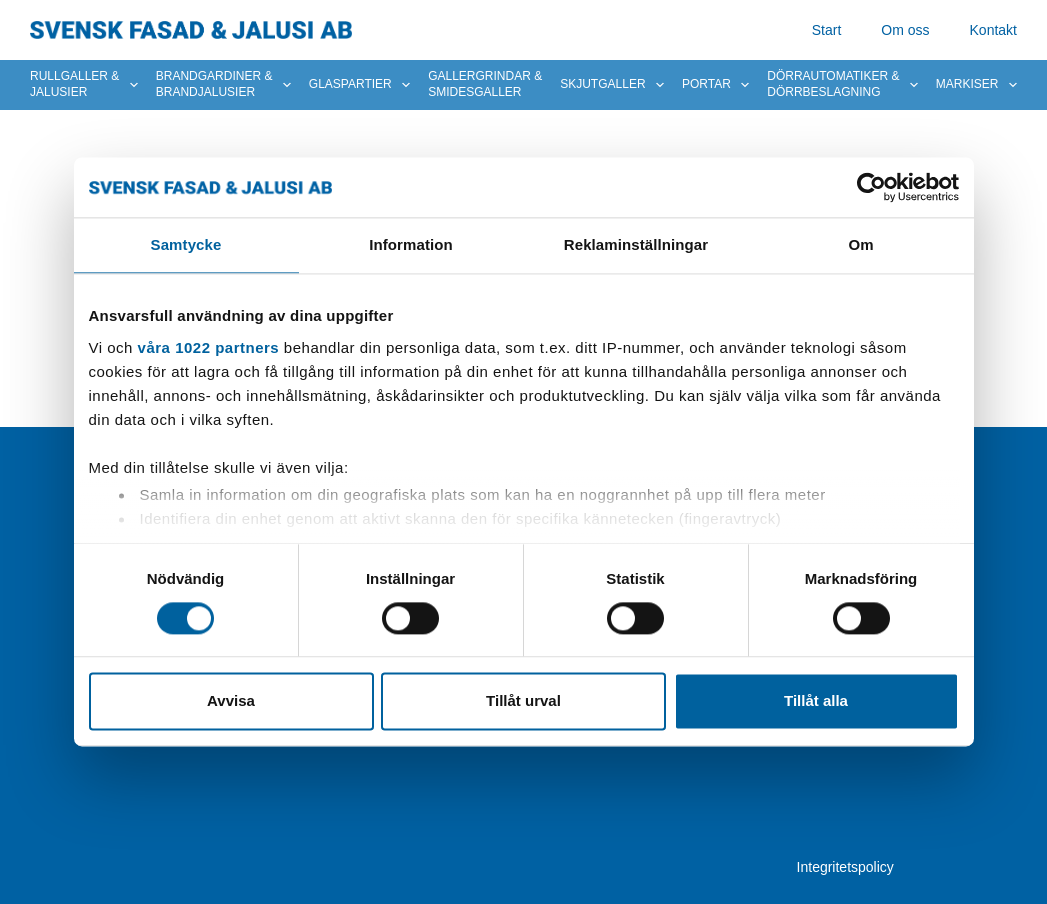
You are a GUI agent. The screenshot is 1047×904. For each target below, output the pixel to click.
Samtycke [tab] (186, 244)
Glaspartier (359, 85)
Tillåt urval (523, 701)
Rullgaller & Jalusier (84, 84)
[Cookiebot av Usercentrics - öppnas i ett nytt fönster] (871, 187)
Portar (715, 85)
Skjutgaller (612, 85)
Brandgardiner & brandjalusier (223, 84)
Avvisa (231, 701)
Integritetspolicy (845, 867)
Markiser (976, 85)
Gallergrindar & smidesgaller (485, 84)
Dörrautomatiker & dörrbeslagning (842, 84)
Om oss (905, 30)
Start (827, 30)
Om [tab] (860, 244)
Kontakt (993, 30)
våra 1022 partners (209, 347)
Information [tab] (411, 244)
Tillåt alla (816, 701)
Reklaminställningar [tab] (636, 244)
